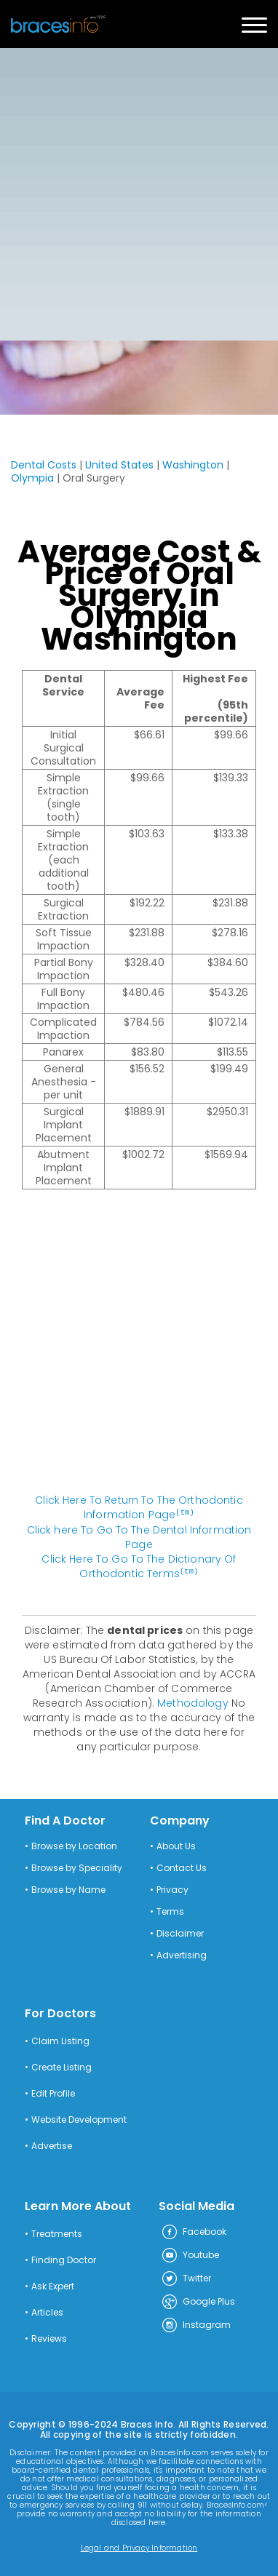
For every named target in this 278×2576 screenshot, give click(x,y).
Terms (170, 1910)
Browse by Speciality (76, 1867)
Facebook (193, 2231)
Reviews (49, 2337)
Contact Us (181, 1867)
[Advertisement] (139, 194)
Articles (47, 2311)
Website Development (79, 2118)
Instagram (196, 2324)
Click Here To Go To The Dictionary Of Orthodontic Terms (138, 1565)
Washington (192, 465)
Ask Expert (52, 2285)
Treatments (56, 2233)
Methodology (193, 1701)
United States (119, 465)
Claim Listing (60, 2040)
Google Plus (198, 2301)
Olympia (32, 478)
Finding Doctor (63, 2259)
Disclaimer (180, 1932)
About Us (176, 1845)
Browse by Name (68, 1888)
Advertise (51, 2145)
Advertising (181, 1954)
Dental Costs (43, 465)
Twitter (186, 2278)
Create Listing (61, 2066)
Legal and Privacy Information (139, 2547)
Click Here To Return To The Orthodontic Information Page (138, 1507)
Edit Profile (53, 2092)
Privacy (172, 1888)
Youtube (190, 2254)
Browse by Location (74, 1845)
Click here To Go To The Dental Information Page (139, 1536)
